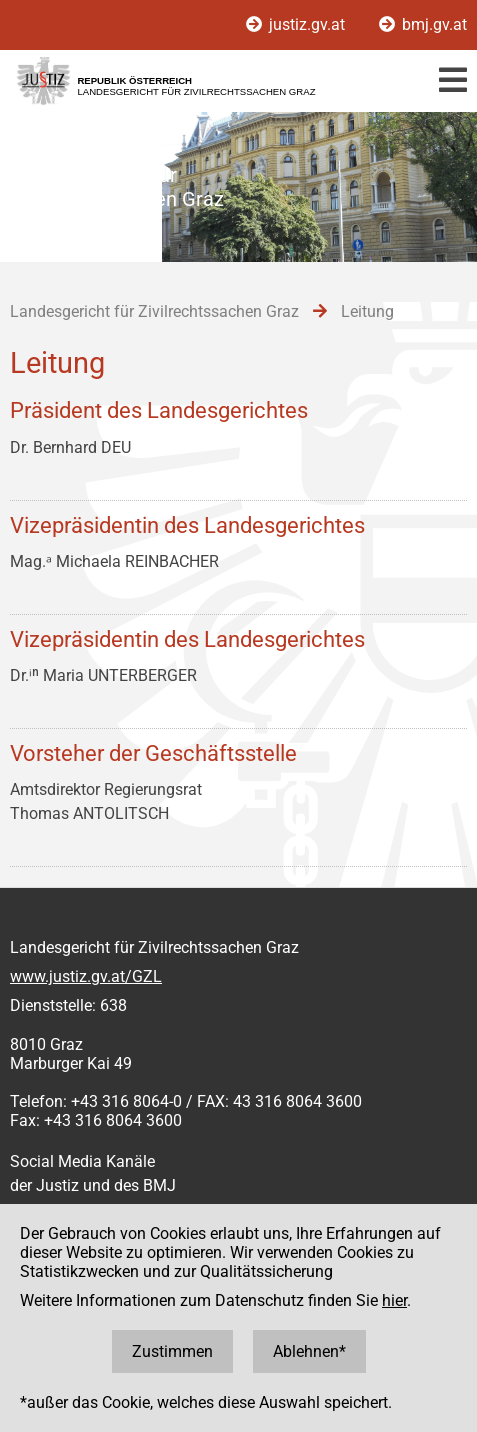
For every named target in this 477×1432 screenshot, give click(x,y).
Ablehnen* (309, 1351)
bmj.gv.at (423, 24)
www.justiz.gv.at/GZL (86, 976)
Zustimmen (172, 1351)
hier (394, 1300)
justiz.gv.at (297, 24)
